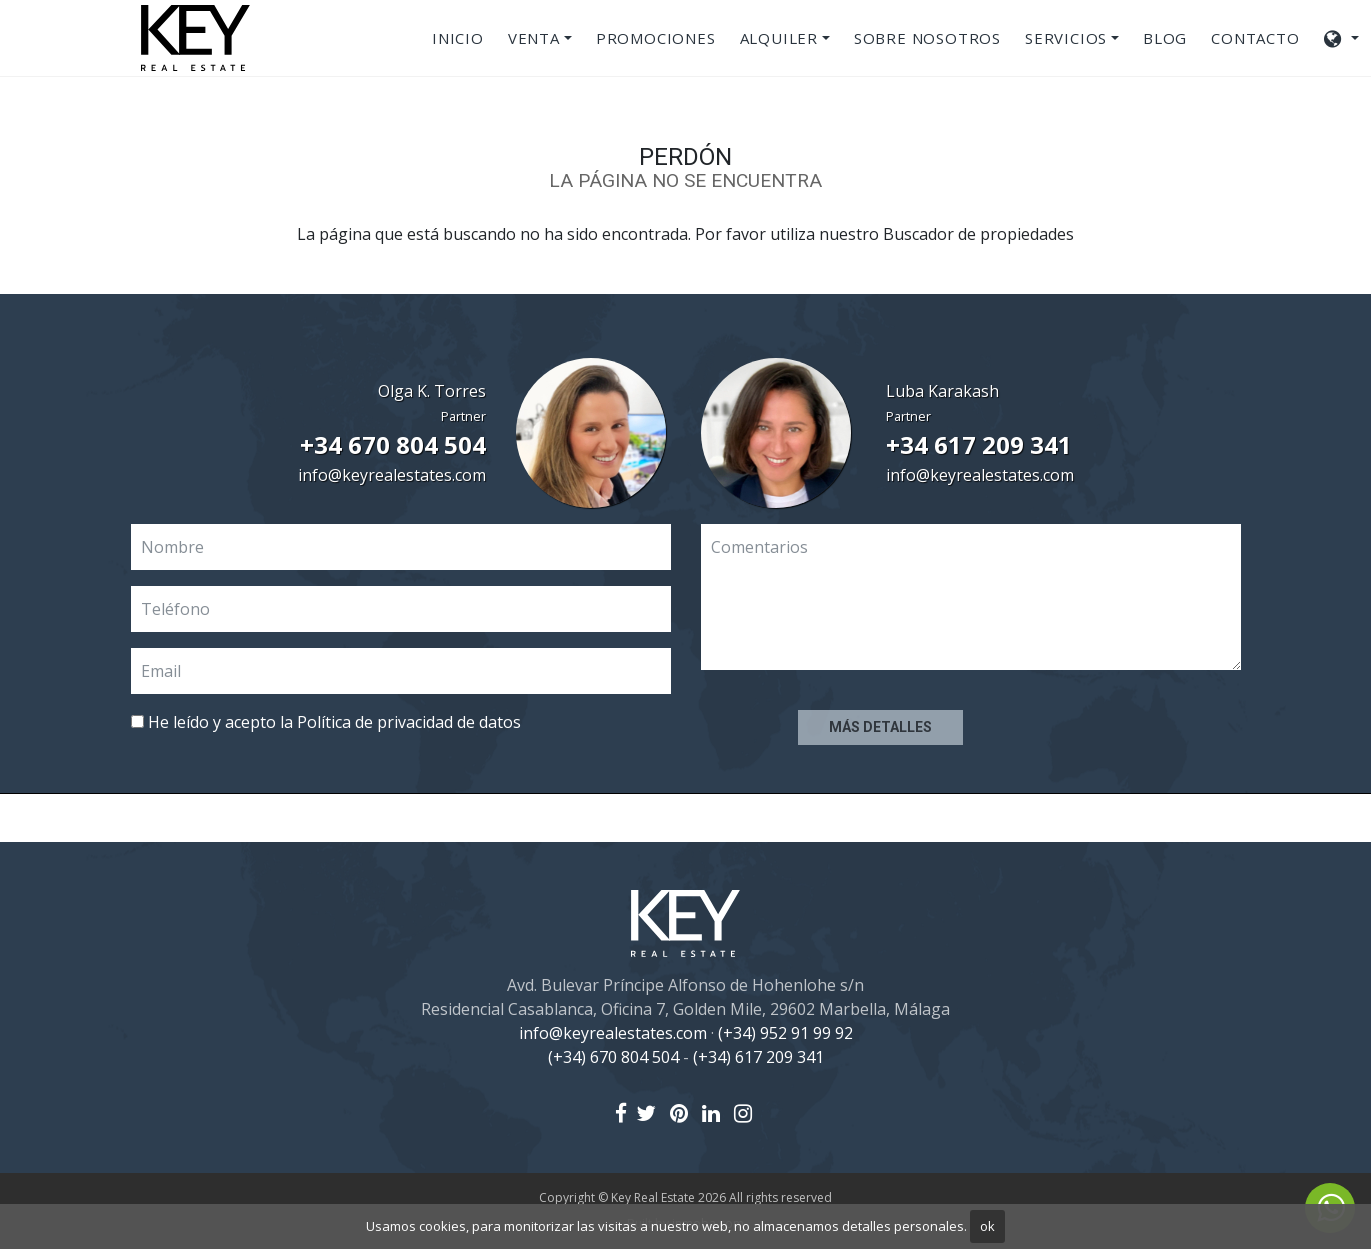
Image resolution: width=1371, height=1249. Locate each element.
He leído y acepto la (326, 722)
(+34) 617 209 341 (758, 1057)
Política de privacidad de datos (409, 722)
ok (987, 1226)
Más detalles (880, 727)
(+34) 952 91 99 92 (785, 1033)
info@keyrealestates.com (392, 475)
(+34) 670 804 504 (613, 1057)
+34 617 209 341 (979, 444)
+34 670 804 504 (393, 444)
